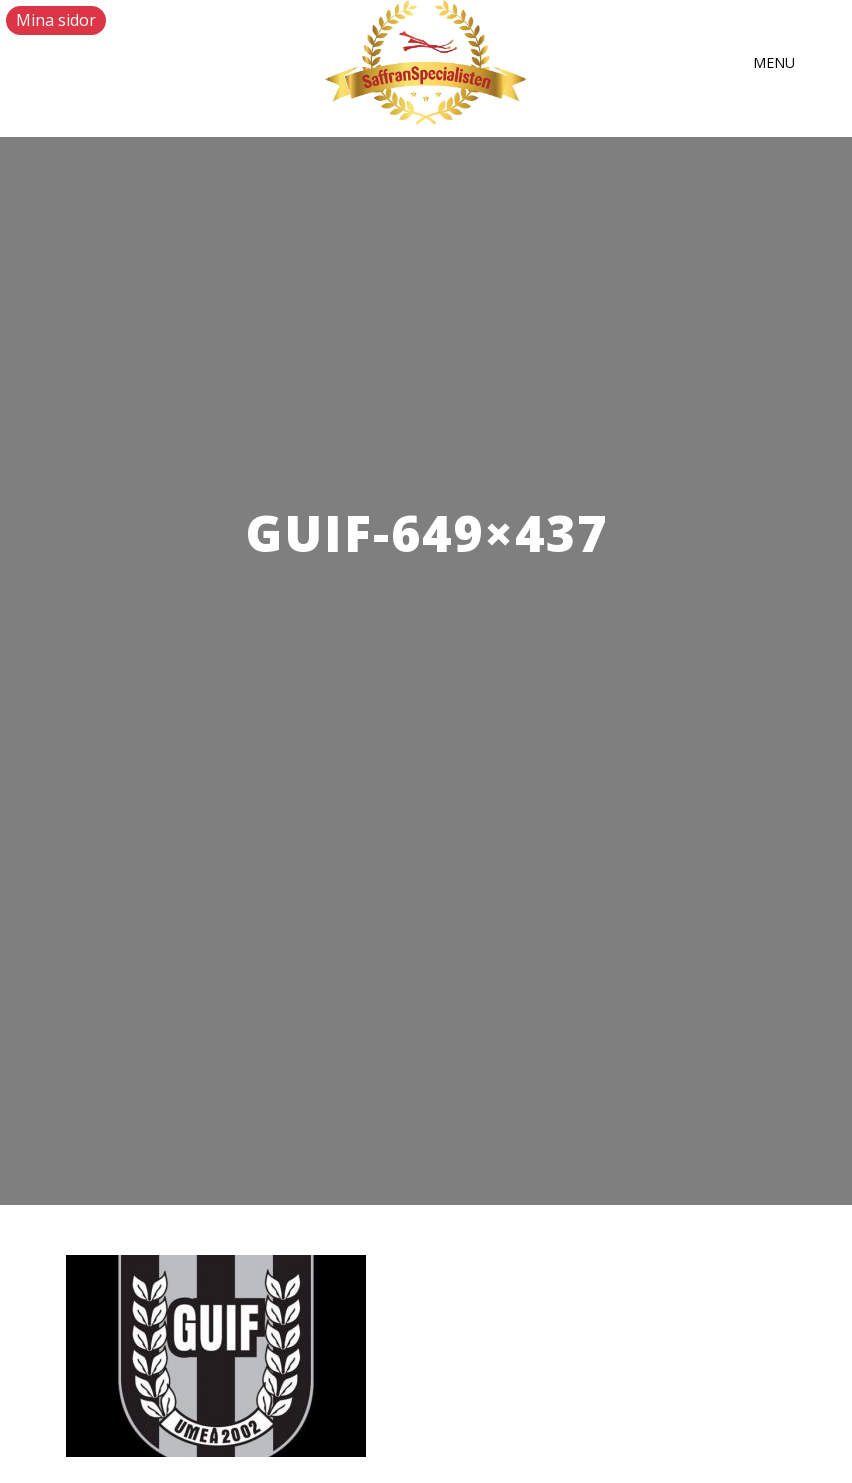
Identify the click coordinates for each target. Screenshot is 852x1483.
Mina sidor (56, 20)
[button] (774, 63)
